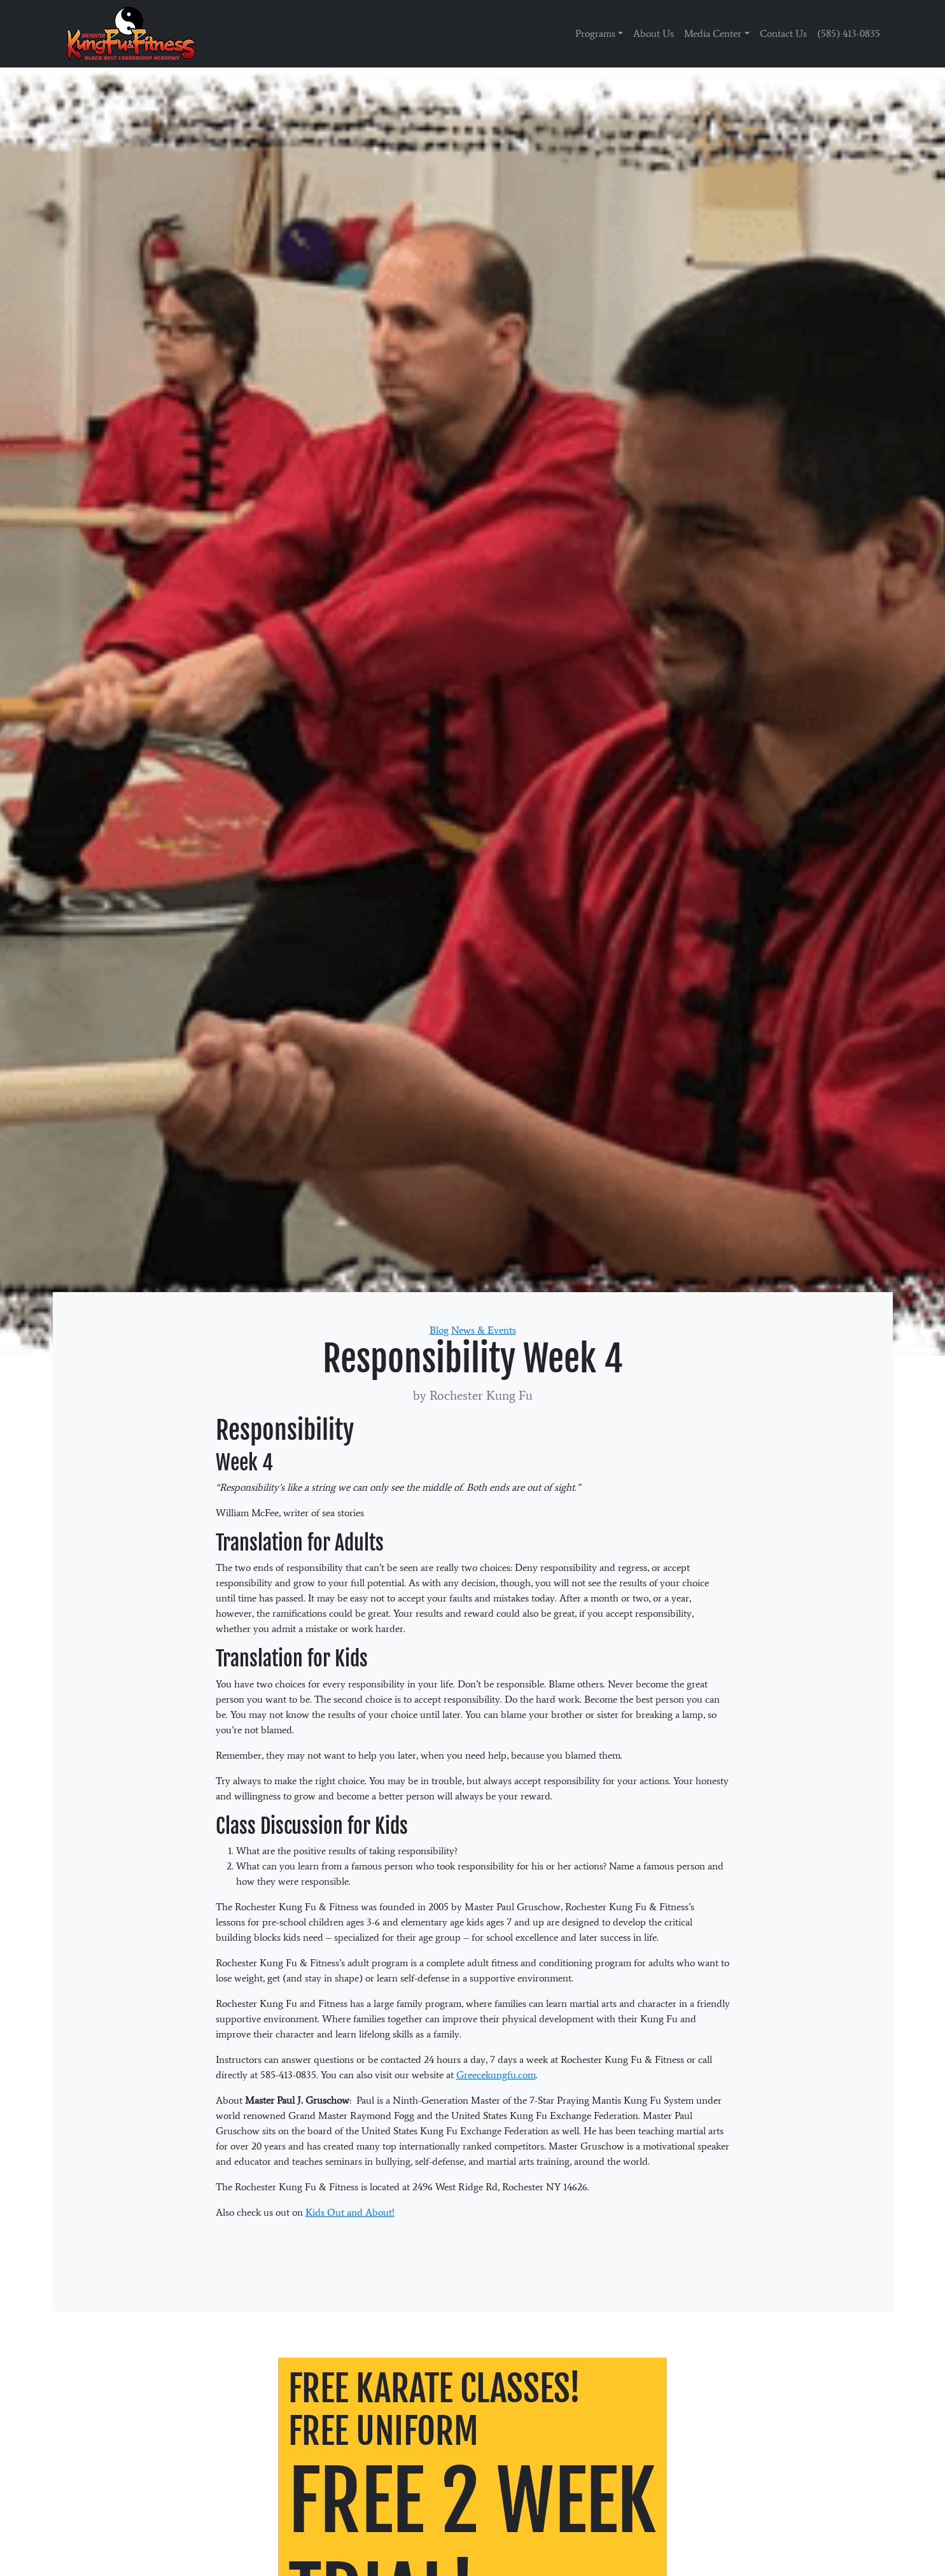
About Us (653, 33)
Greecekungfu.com (496, 2075)
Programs (595, 33)
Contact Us (783, 33)
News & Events (483, 1330)
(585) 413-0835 (848, 33)
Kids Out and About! (350, 2212)
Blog (439, 1330)
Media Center (712, 33)
